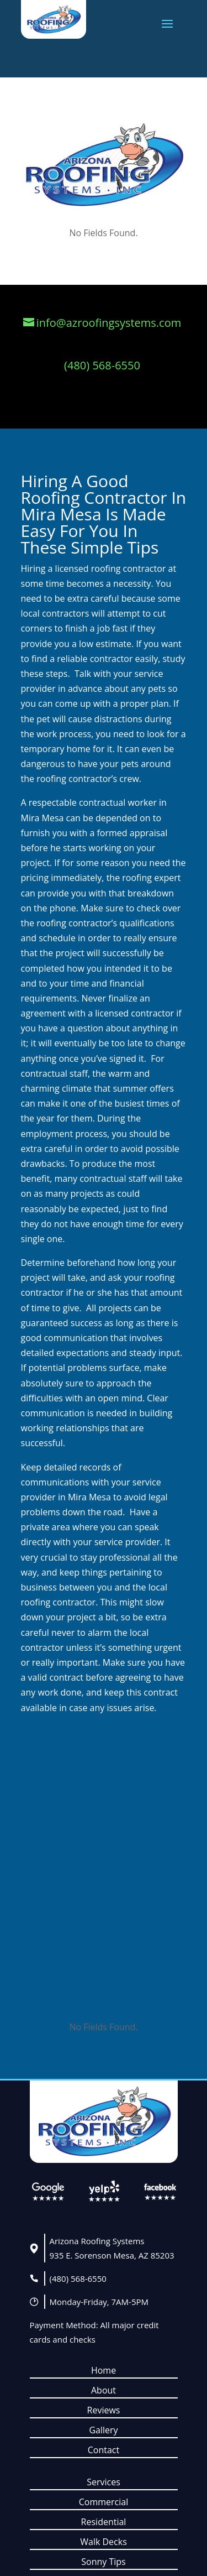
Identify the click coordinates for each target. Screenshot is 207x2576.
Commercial (103, 2502)
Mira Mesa (61, 514)
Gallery (103, 2430)
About (103, 2390)
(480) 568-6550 (78, 2278)
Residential (103, 2522)
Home (103, 2370)
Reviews (103, 2410)
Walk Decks (103, 2542)
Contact (103, 2450)
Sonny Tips (103, 2562)
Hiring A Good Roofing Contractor (94, 489)
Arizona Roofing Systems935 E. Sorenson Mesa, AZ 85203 (112, 2248)
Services (103, 2482)
